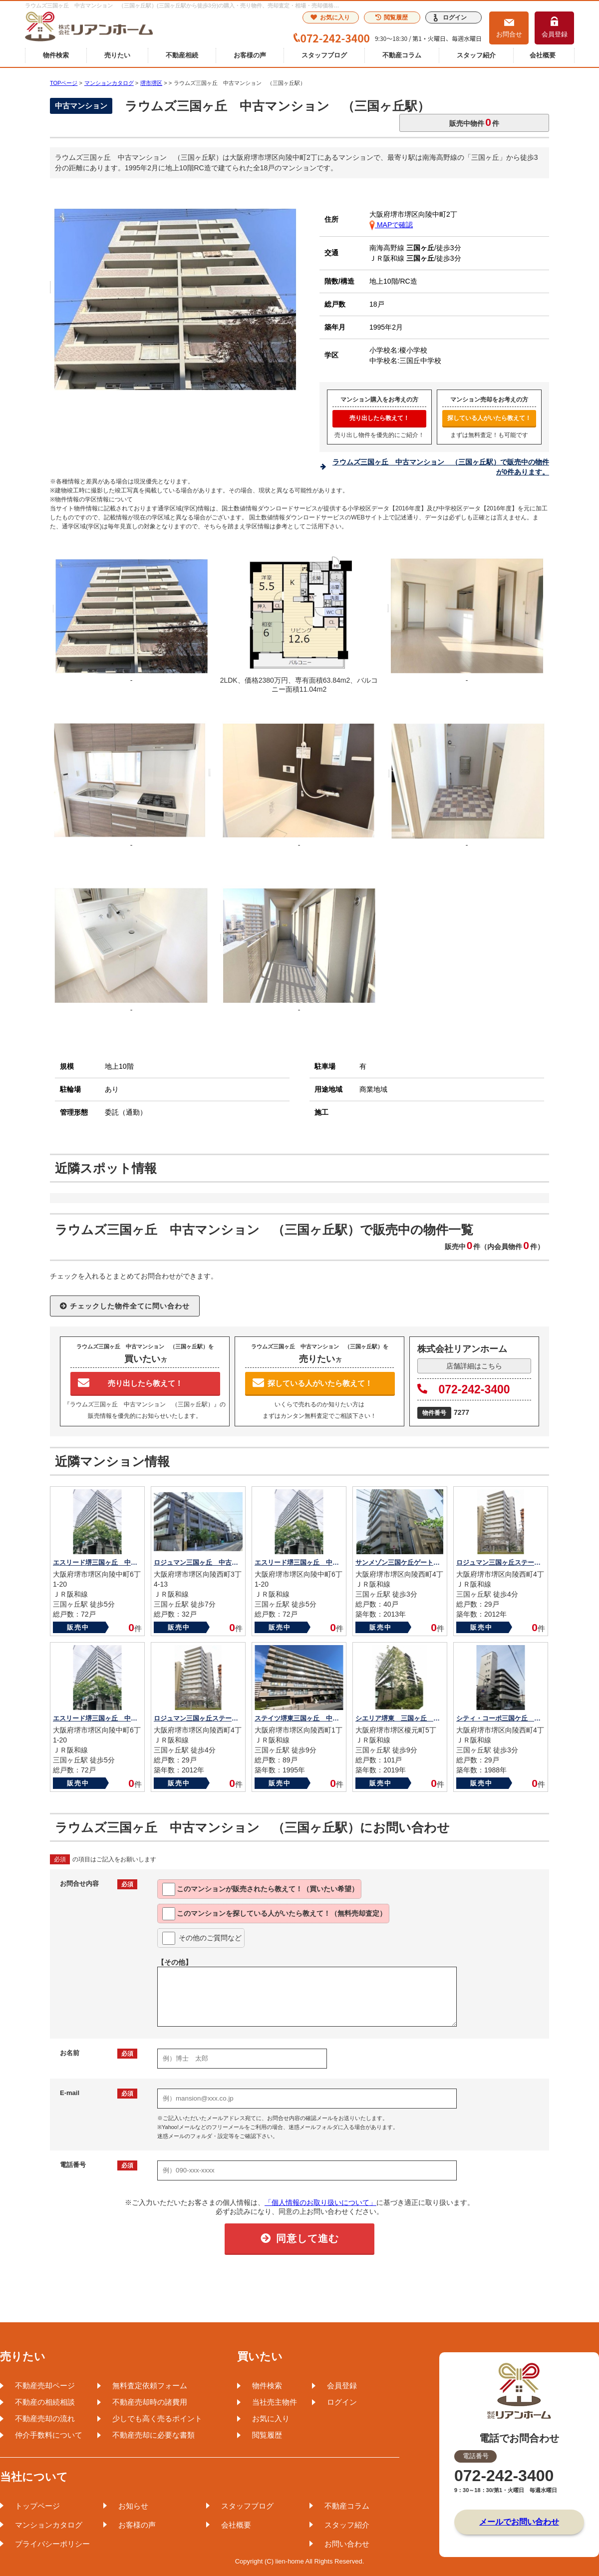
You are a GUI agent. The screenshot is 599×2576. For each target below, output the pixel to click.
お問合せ (509, 34)
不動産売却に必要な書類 (153, 2435)
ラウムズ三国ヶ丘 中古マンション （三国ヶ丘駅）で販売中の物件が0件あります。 (440, 467)
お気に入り (330, 17)
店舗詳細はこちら (474, 1366)
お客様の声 (250, 55)
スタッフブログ (324, 55)
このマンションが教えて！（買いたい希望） (260, 1889)
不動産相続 (182, 55)
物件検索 (56, 55)
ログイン (455, 17)
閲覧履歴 (391, 17)
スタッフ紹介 (476, 55)
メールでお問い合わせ (519, 2522)
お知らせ (133, 2506)
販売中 (78, 1627)
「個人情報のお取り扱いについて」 (320, 2202)
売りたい (117, 55)
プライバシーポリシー (52, 2544)
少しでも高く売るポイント (157, 2418)
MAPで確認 (391, 225)
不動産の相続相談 (45, 2402)
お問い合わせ (346, 2544)
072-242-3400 (463, 1389)
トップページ (37, 2506)
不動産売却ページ (45, 2385)
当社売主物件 (274, 2402)
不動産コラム (401, 55)
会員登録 (555, 34)
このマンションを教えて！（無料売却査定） (274, 1913)
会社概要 (543, 55)
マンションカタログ (48, 2525)
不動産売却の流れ (45, 2418)
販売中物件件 (474, 122)
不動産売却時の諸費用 (149, 2402)
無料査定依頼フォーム (149, 2385)
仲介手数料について (48, 2435)
